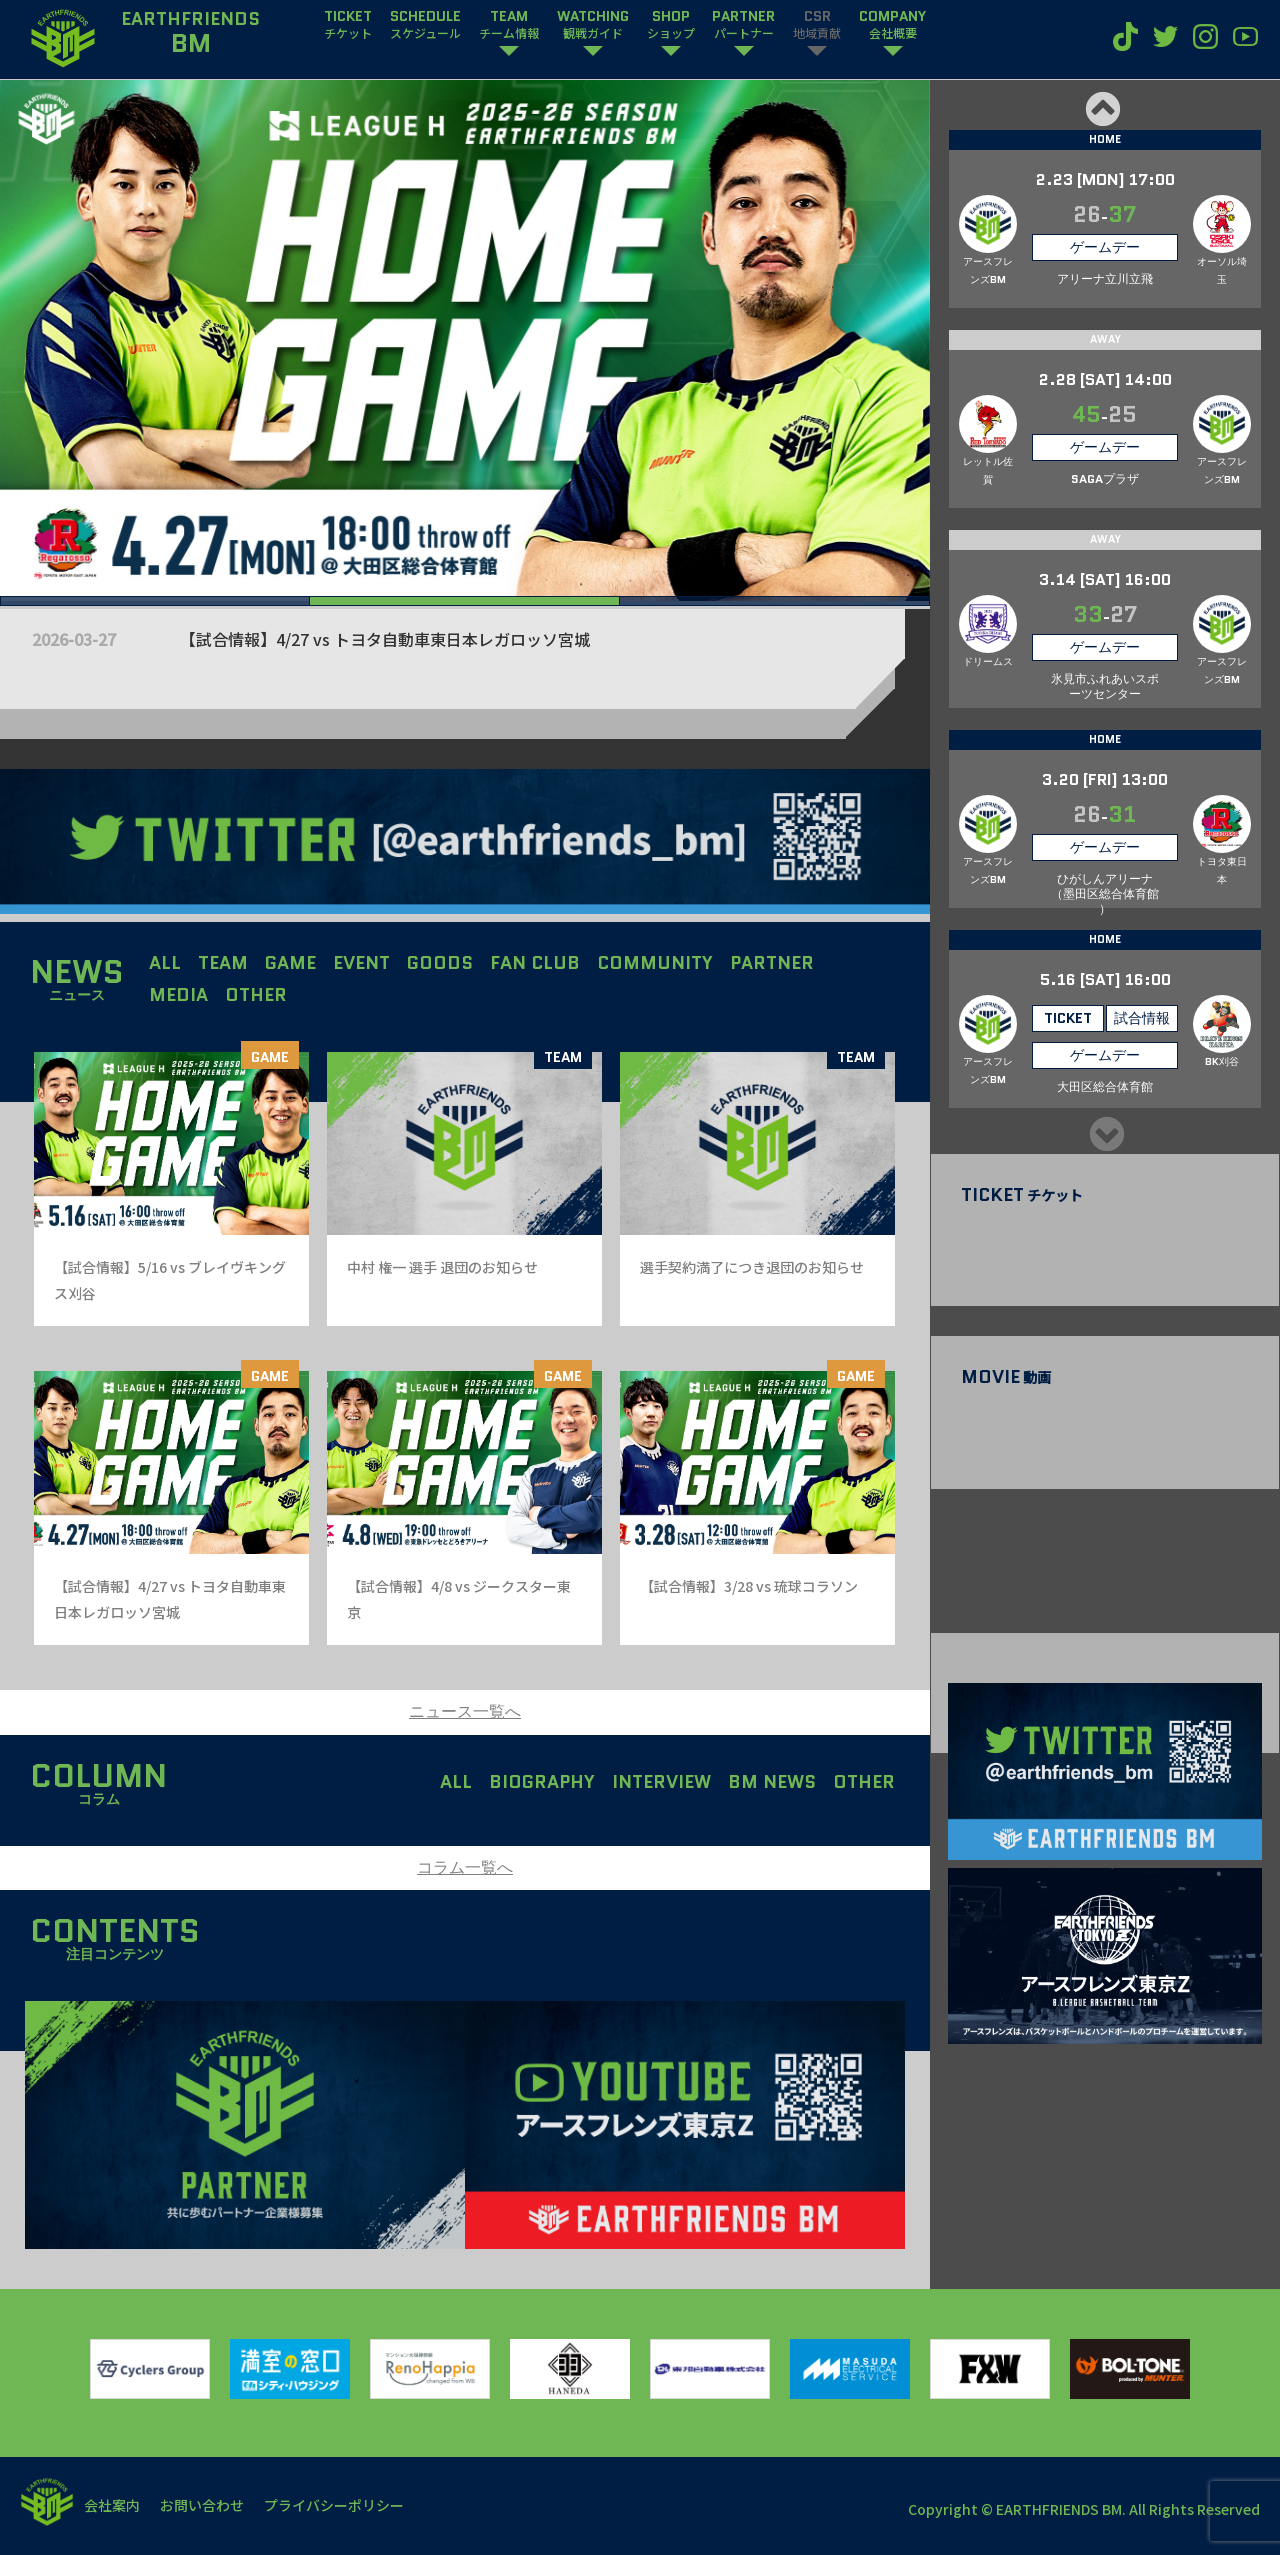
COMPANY (892, 25)
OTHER (256, 995)
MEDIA (178, 995)
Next (1105, 1134)
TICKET (348, 25)
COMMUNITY (655, 963)
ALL (165, 963)
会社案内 (112, 2505)
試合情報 (1142, 1018)
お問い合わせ (202, 2505)
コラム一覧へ (465, 1867)
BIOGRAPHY (542, 1782)
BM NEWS (772, 1782)
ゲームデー (1105, 247)
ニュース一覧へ (465, 1711)
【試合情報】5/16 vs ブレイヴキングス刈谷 (255, 639)
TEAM (509, 25)
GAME (290, 963)
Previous (1101, 109)
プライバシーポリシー (334, 2505)
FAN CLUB (535, 963)
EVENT (361, 963)
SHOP (671, 25)
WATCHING (593, 25)
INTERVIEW (661, 1782)
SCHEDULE (425, 25)
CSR (817, 25)
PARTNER (743, 25)
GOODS (440, 963)
